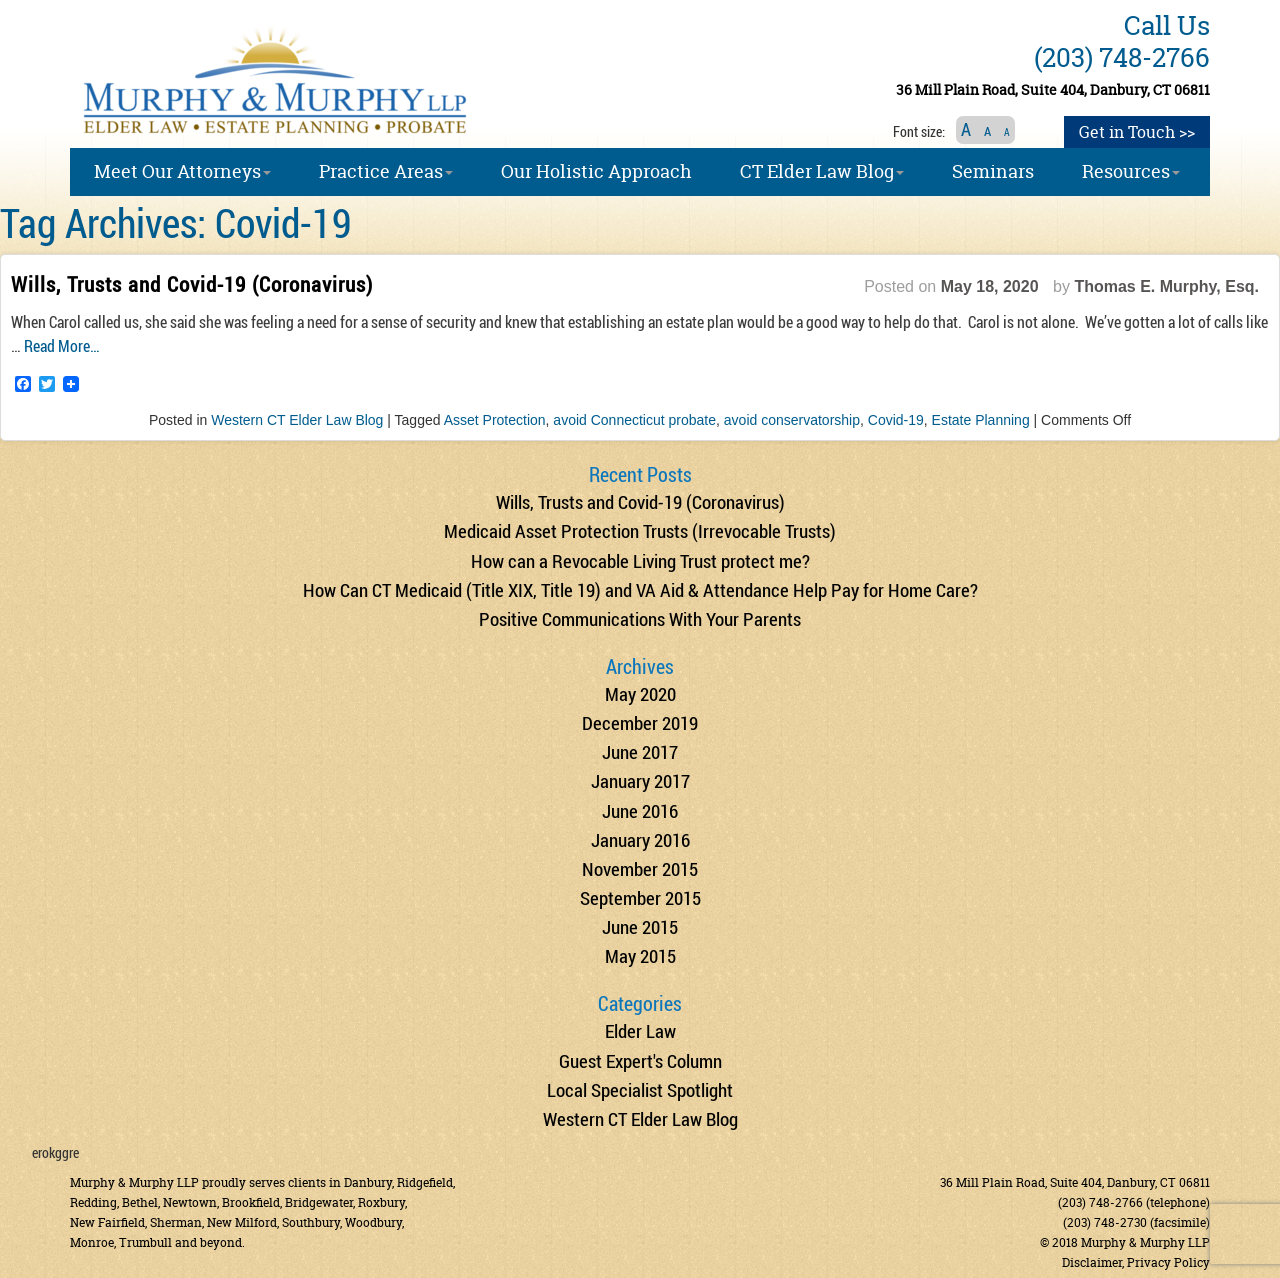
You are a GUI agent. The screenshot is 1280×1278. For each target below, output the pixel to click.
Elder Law (640, 1030)
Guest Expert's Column (640, 1060)
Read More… (62, 345)
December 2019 (640, 722)
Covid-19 (896, 420)
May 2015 (640, 955)
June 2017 (640, 751)
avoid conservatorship (792, 420)
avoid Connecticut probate (634, 420)
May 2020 (640, 693)
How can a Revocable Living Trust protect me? (640, 560)
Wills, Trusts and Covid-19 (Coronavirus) (192, 284)
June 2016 (640, 810)
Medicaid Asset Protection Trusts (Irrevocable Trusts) (640, 530)
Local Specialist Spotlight (640, 1089)
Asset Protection (495, 420)
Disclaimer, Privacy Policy (1136, 1262)
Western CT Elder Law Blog (297, 420)
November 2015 (640, 868)
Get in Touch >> (1137, 132)
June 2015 (640, 926)
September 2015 (640, 897)
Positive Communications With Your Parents (640, 618)
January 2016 (640, 839)
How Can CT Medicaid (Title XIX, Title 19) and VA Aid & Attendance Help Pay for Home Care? (640, 589)
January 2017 (640, 780)
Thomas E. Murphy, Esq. (1166, 286)
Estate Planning (981, 420)
